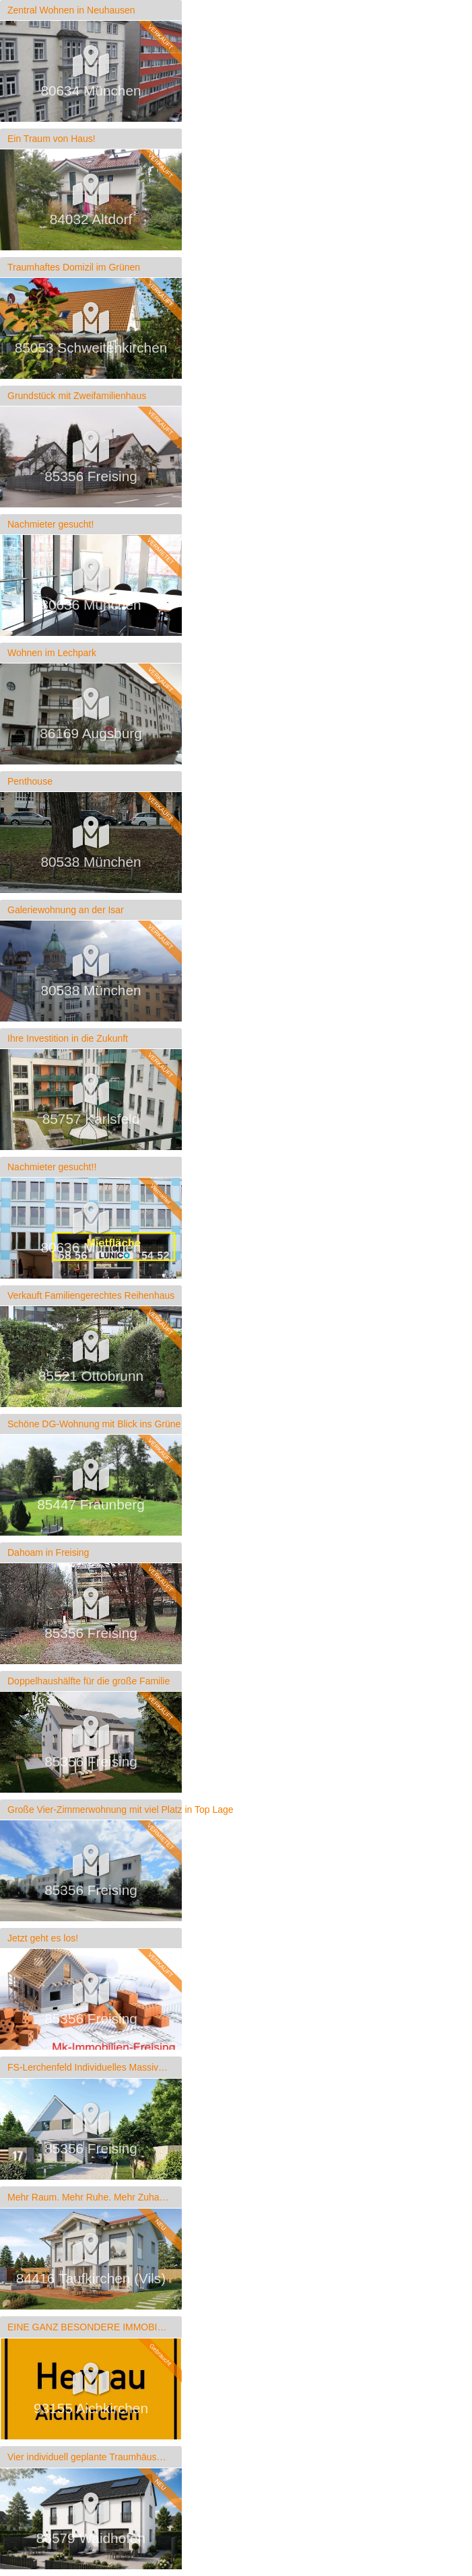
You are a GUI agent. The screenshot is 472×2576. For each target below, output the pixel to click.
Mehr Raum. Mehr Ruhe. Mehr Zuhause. (88, 2197)
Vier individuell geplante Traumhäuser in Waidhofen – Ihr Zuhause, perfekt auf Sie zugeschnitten (88, 2457)
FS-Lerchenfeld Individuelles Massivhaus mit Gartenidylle (88, 2067)
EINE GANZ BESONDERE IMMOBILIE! (88, 2327)
